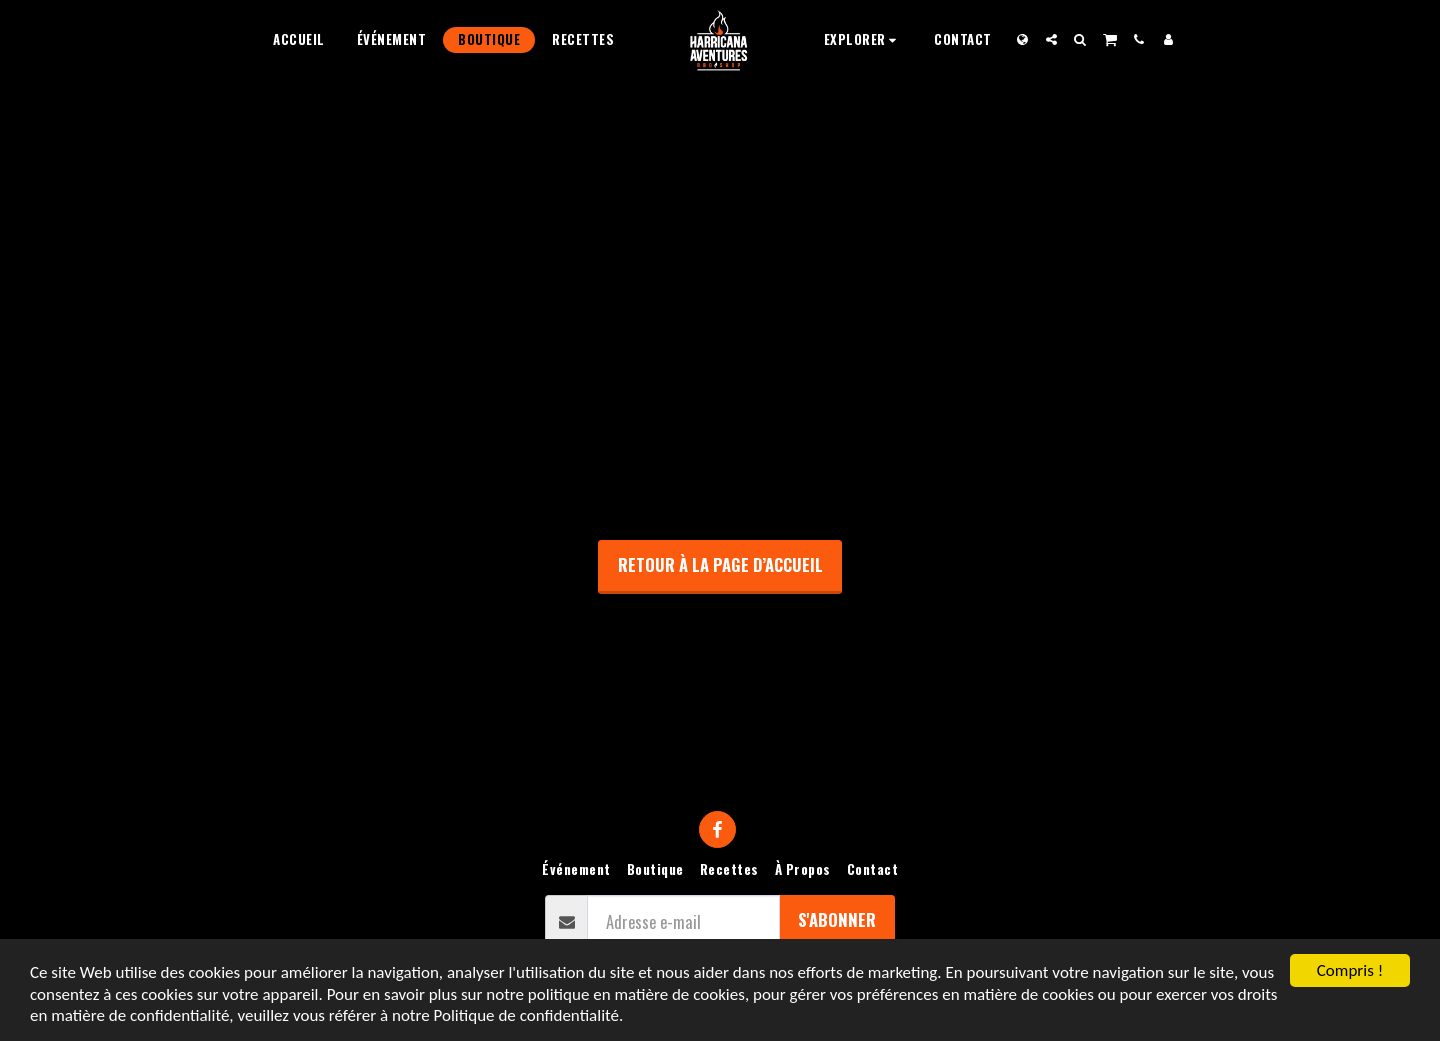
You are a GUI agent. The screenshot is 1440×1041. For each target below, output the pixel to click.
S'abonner (837, 919)
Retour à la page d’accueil (720, 564)
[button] (863, 39)
